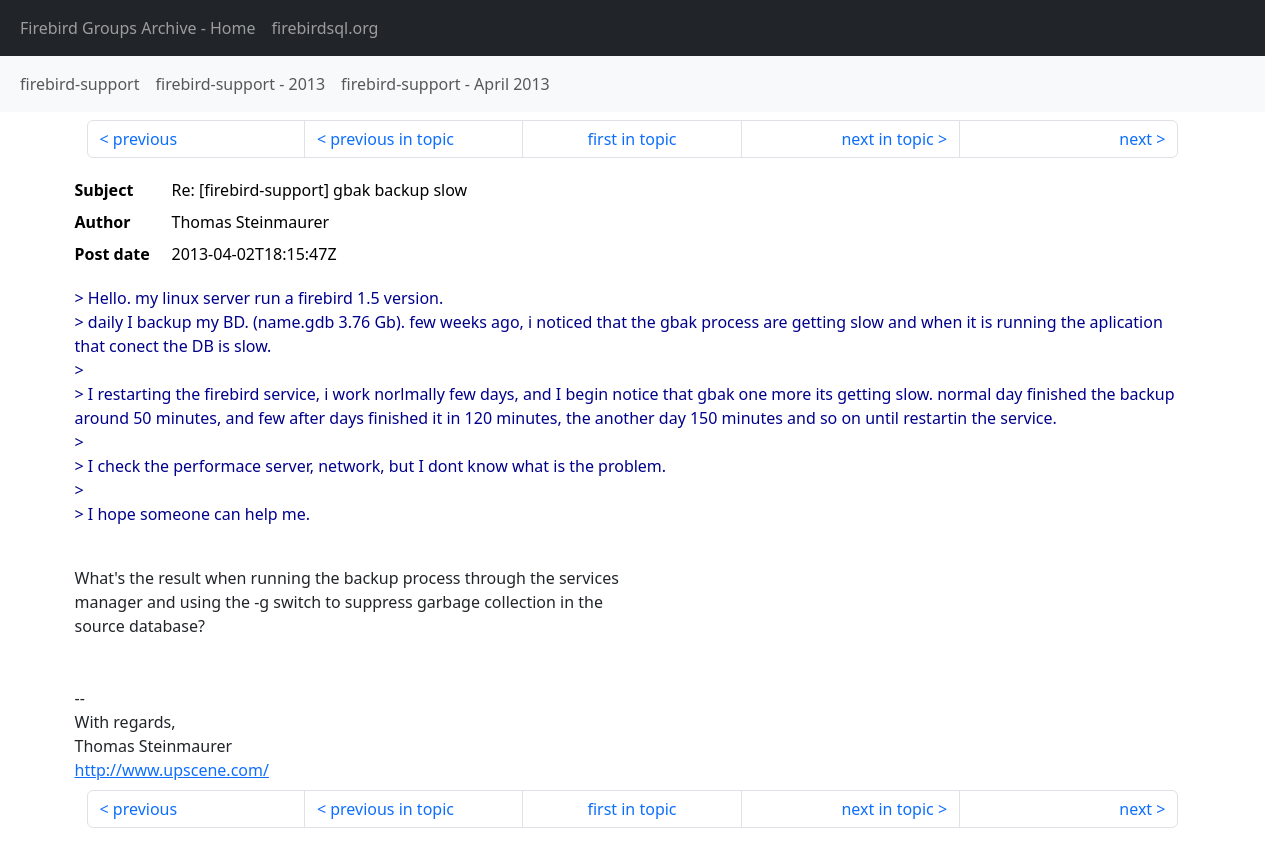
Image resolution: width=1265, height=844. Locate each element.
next (1135, 139)
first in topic (631, 139)
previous (145, 139)
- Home (138, 28)
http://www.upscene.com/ (172, 770)
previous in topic (392, 139)
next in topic (887, 139)
